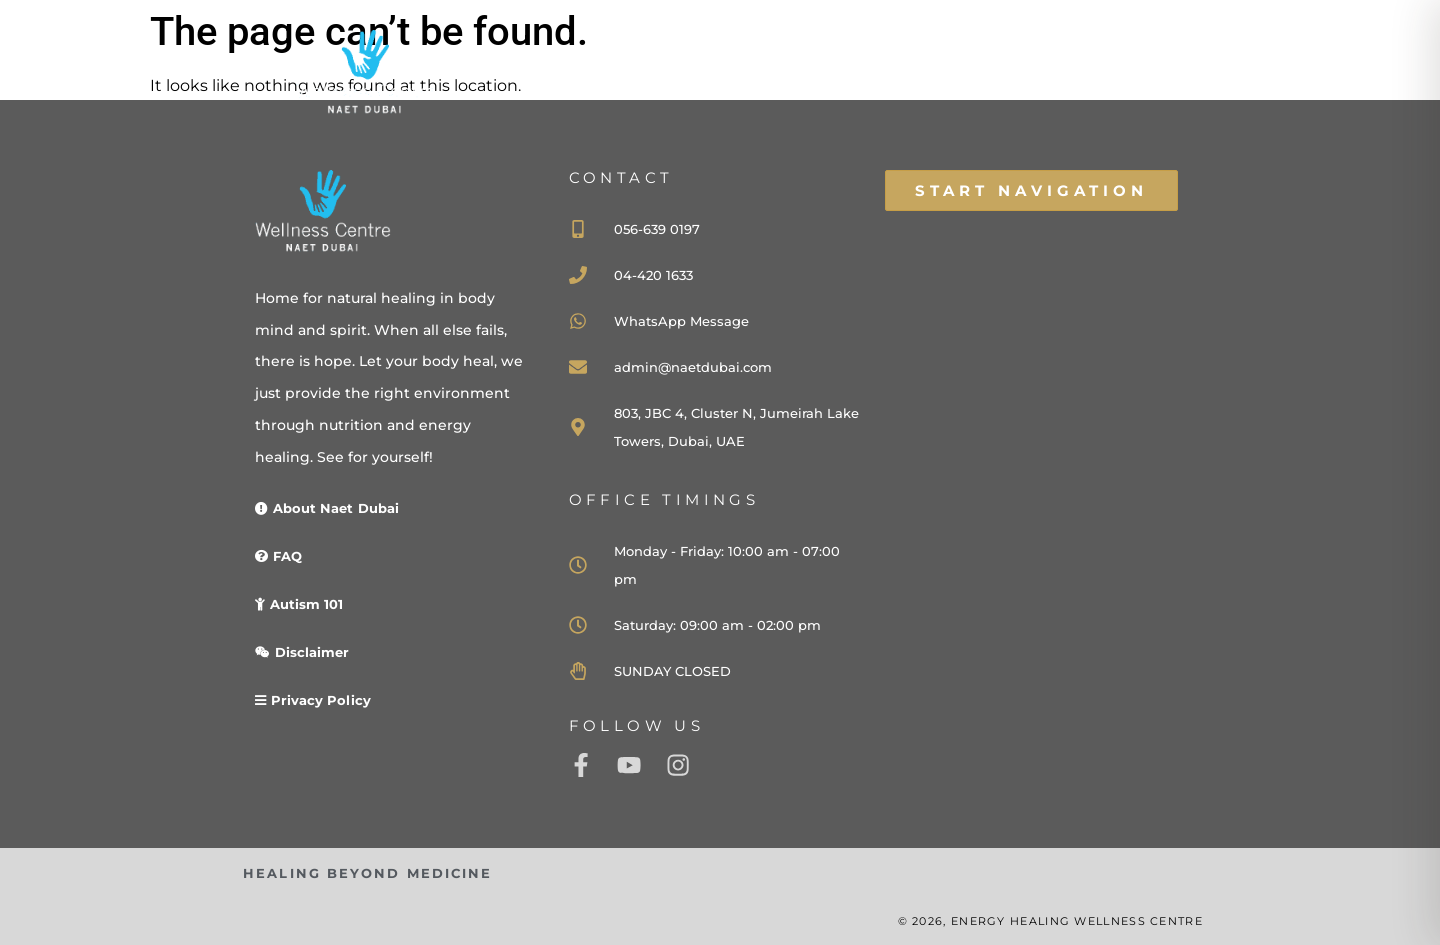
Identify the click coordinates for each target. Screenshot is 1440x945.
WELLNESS (976, 93)
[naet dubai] (1032, 457)
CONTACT (1109, 93)
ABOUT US (839, 93)
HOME (723, 93)
